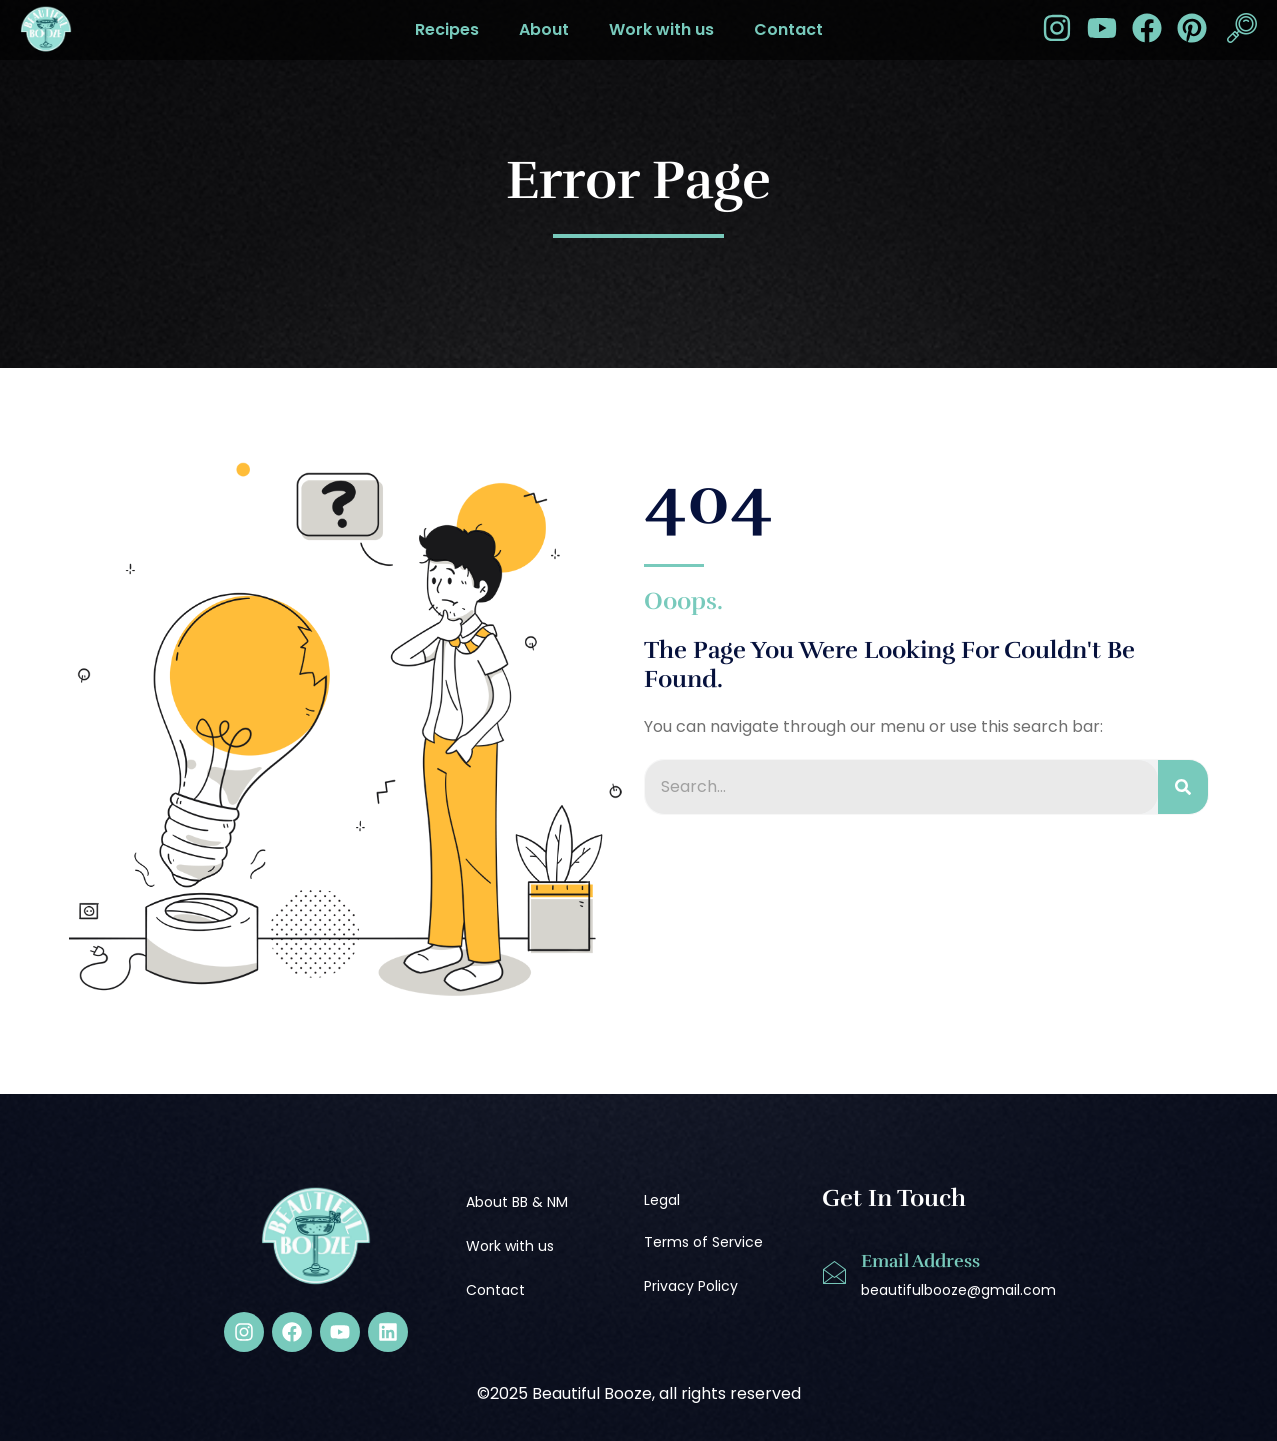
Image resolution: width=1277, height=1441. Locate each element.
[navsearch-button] (1242, 30)
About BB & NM (517, 1202)
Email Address (920, 1261)
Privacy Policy (691, 1286)
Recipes (447, 29)
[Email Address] (834, 1273)
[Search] (1183, 787)
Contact (788, 29)
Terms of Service (703, 1242)
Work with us (661, 29)
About (544, 29)
